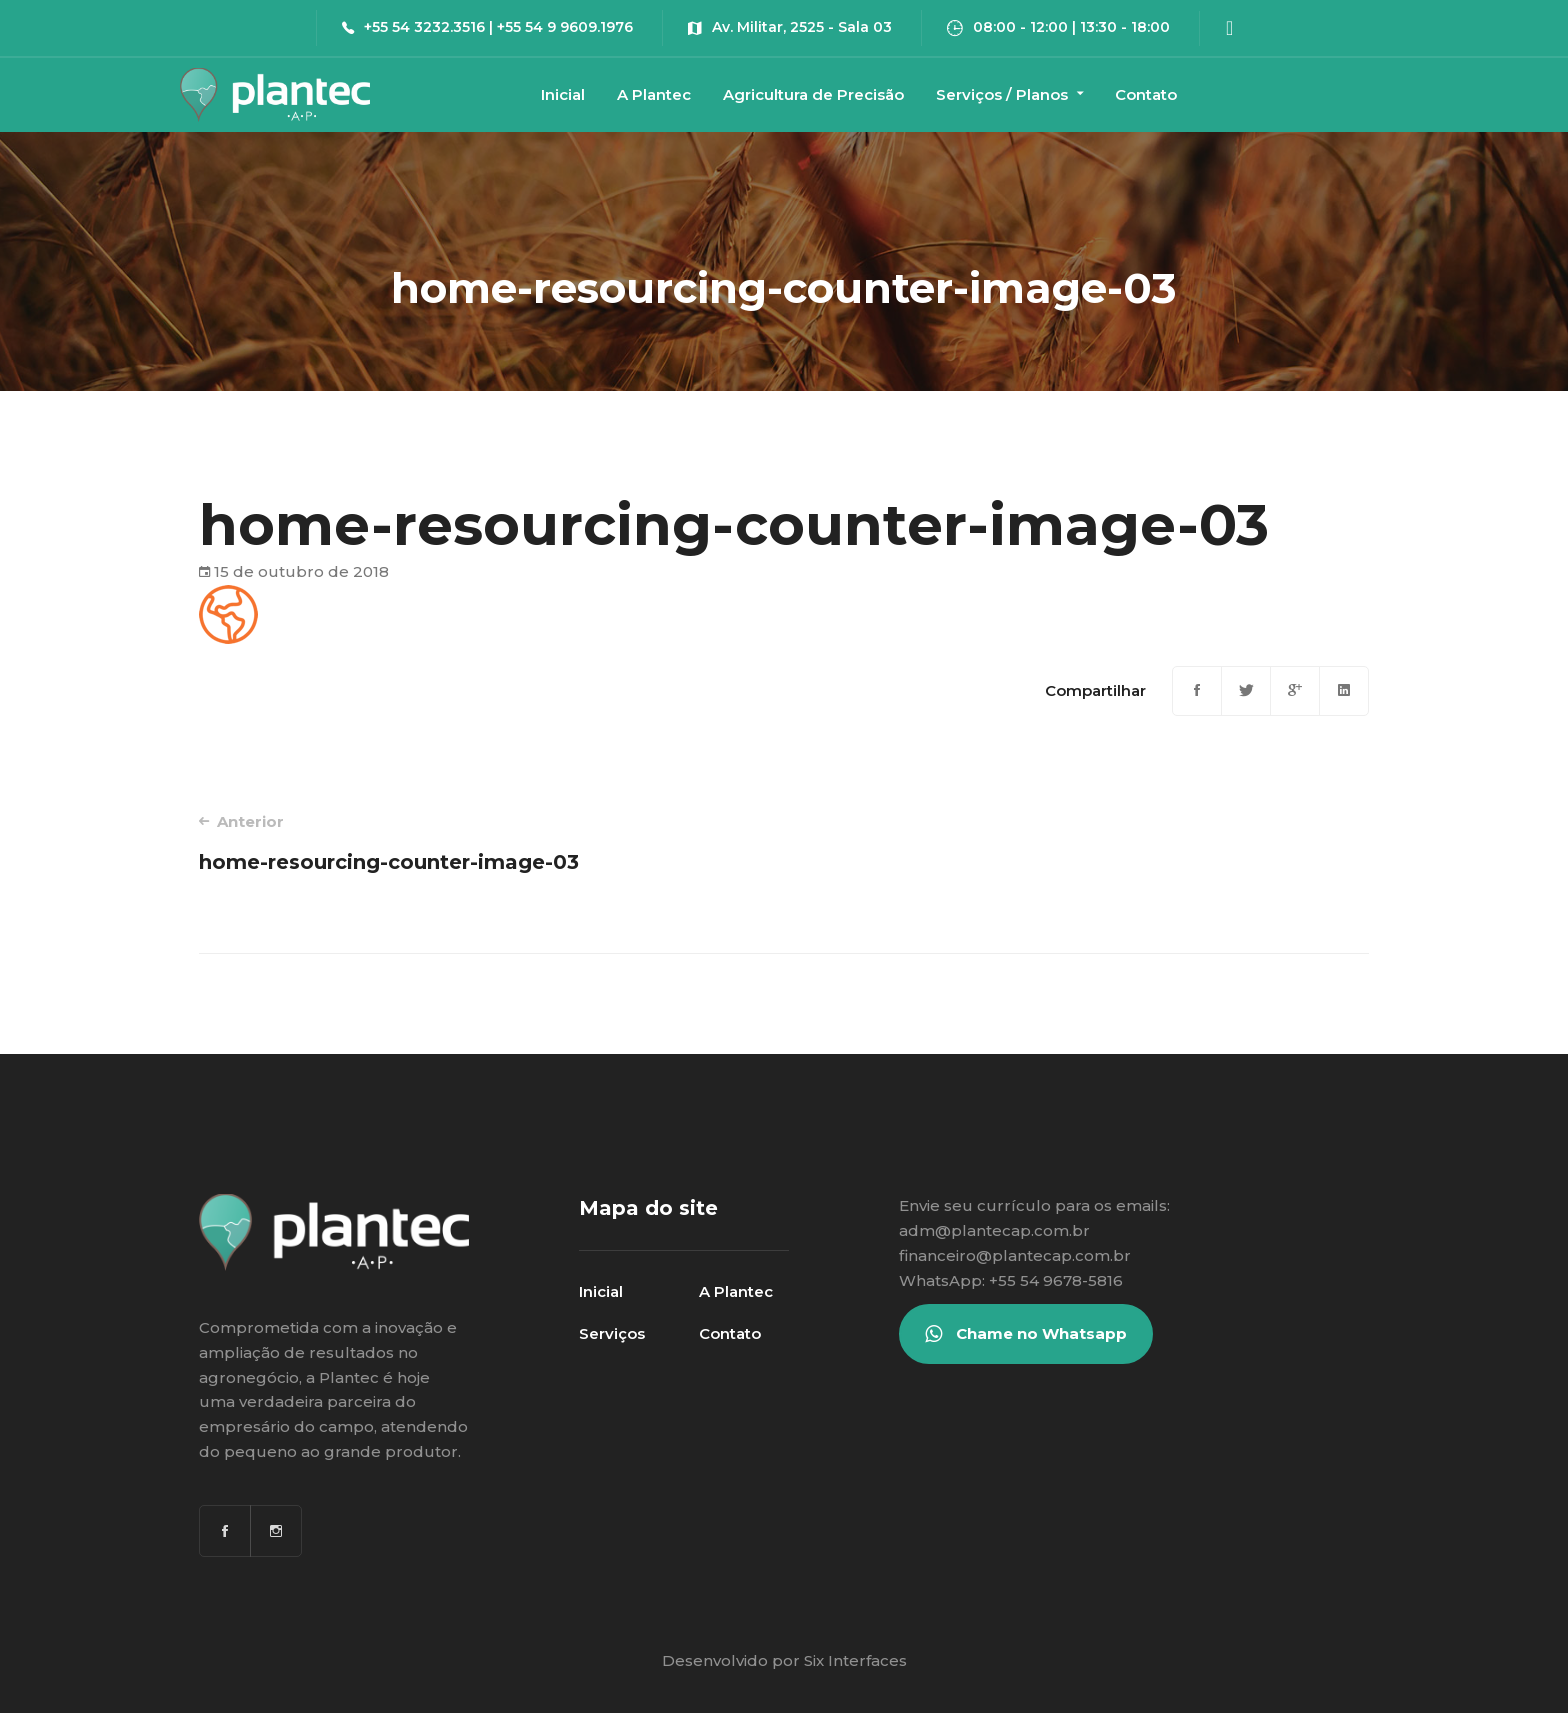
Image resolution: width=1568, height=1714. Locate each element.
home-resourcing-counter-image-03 (468, 842)
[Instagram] (276, 1531)
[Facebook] (1197, 691)
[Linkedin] (1344, 691)
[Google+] (1295, 691)
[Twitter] (1246, 691)
